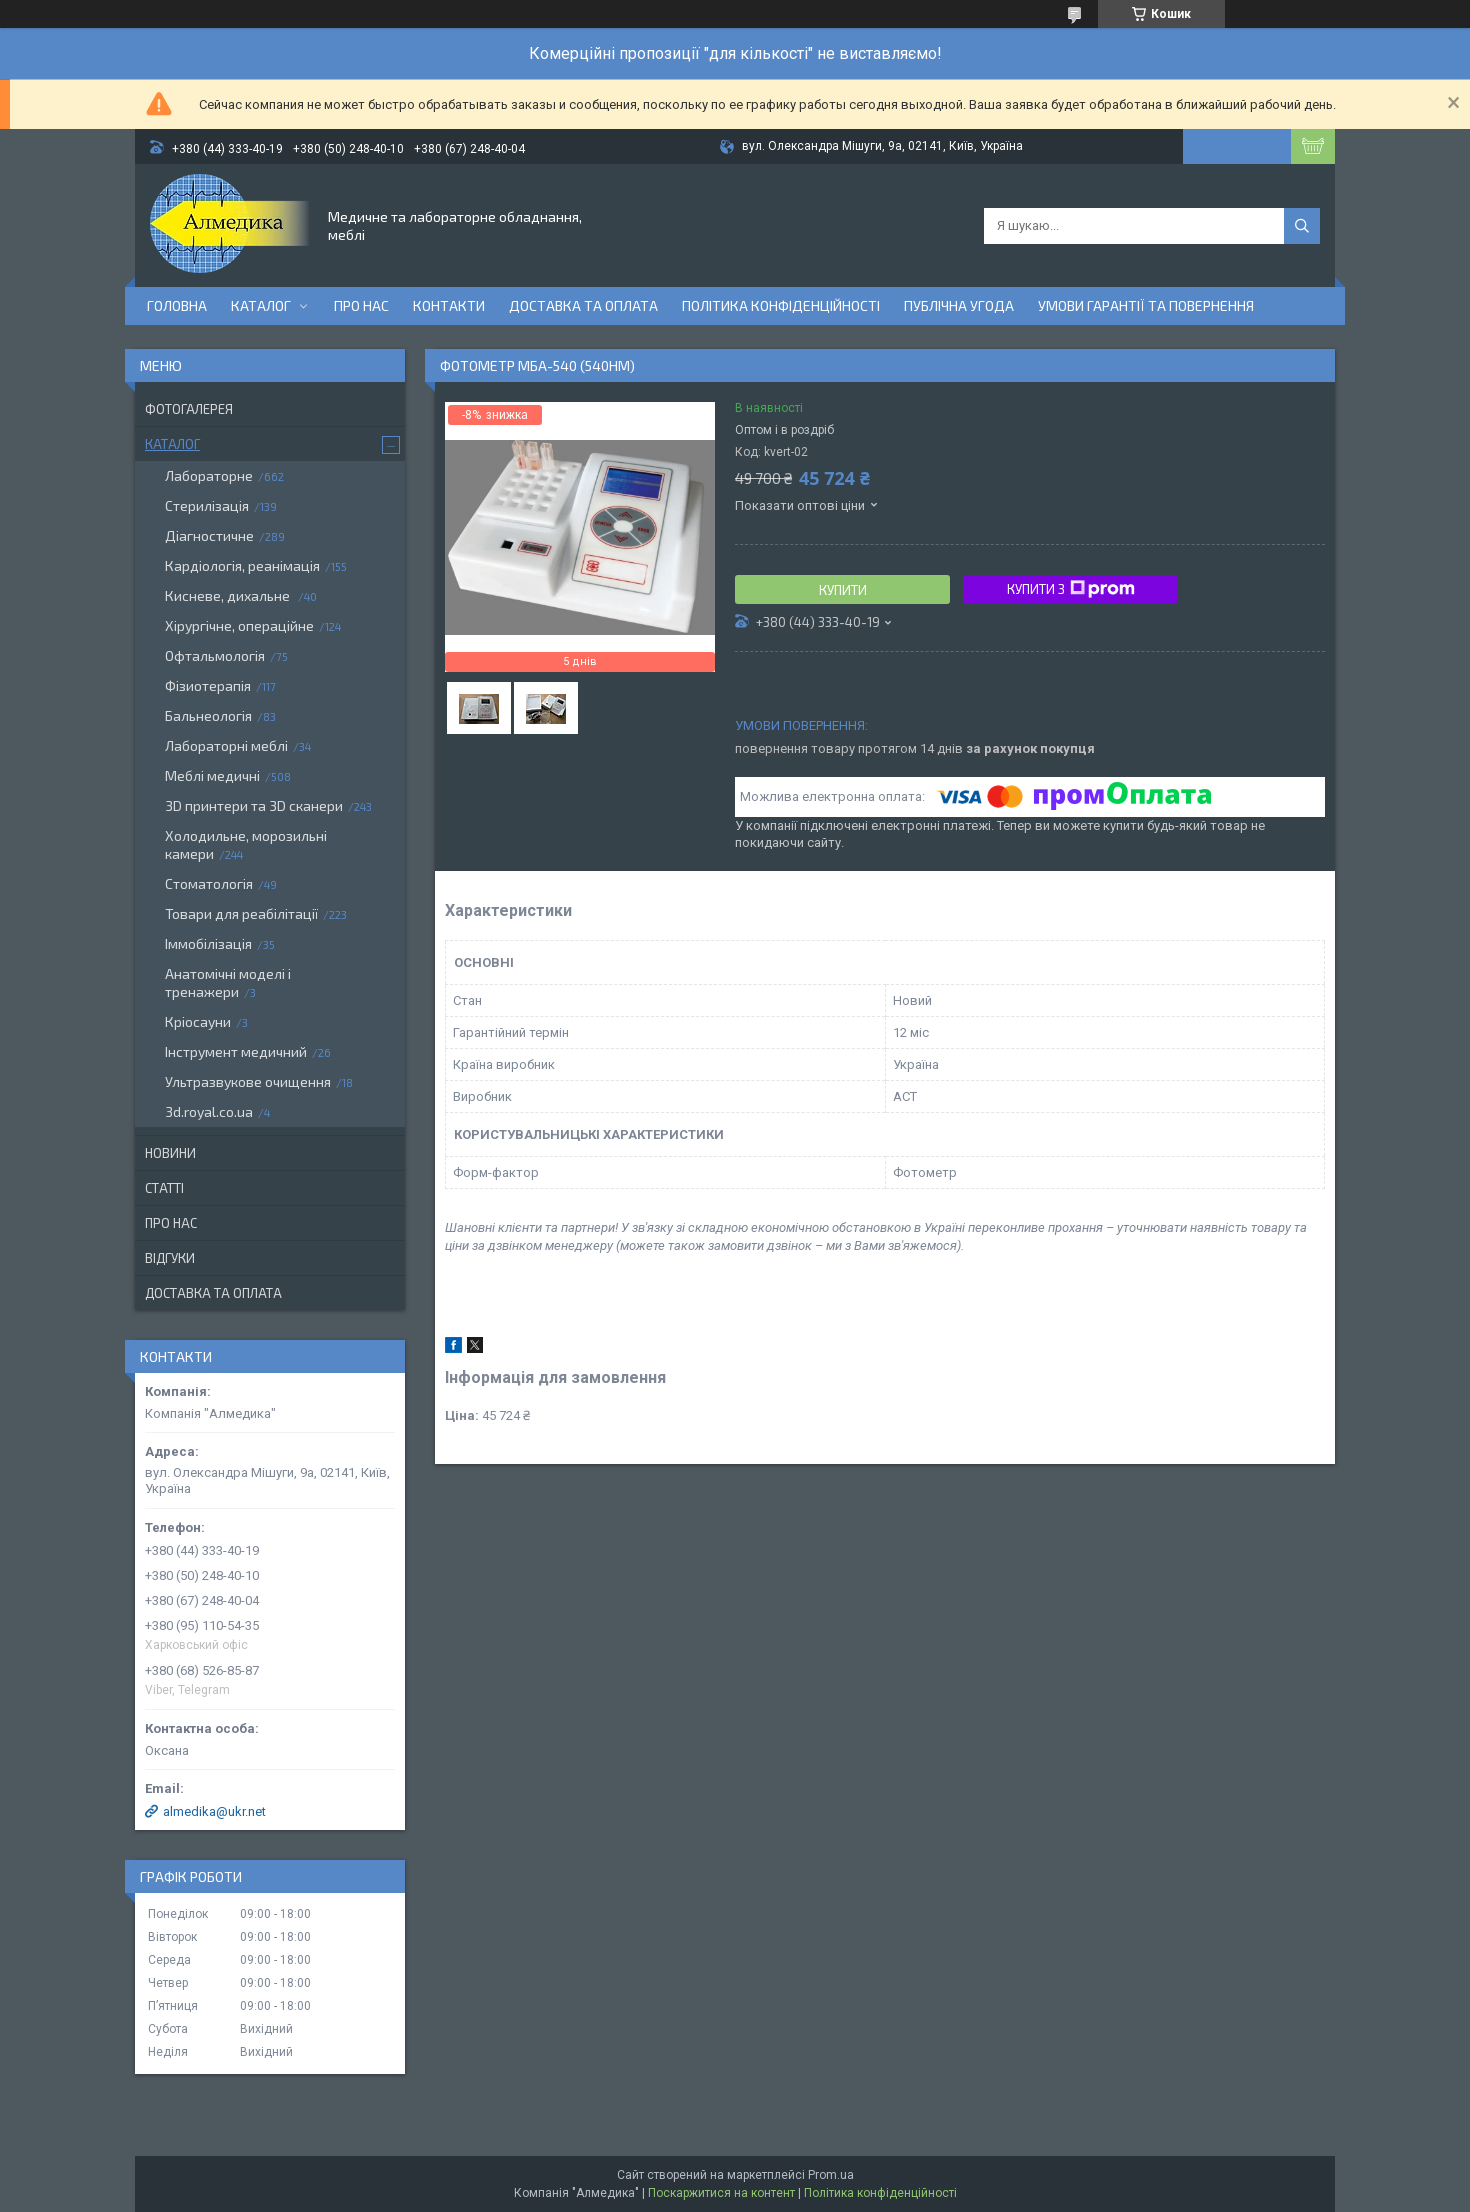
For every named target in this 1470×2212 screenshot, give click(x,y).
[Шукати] (1302, 226)
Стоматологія (209, 883)
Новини (170, 1153)
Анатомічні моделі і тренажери (228, 982)
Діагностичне (209, 535)
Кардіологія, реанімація (242, 565)
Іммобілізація (208, 943)
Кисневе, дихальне (229, 595)
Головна (177, 305)
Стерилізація (207, 505)
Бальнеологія (208, 715)
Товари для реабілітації (241, 913)
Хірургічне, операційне (239, 625)
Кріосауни (198, 1021)
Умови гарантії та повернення (1146, 305)
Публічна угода (959, 305)
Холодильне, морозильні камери (246, 844)
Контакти (449, 305)
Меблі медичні (212, 775)
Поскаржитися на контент (721, 2193)
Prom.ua (831, 2175)
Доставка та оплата (583, 305)
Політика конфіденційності (781, 305)
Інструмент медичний (236, 1051)
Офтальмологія (215, 655)
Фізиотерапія (208, 685)
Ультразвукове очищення (248, 1081)
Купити (843, 590)
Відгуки (170, 1258)
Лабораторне (209, 475)
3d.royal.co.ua (209, 1111)
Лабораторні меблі (226, 745)
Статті (164, 1188)
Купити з (1071, 589)
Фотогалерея (189, 409)
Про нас (361, 305)
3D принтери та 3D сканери (254, 805)
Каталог (261, 305)
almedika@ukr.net (214, 1811)
